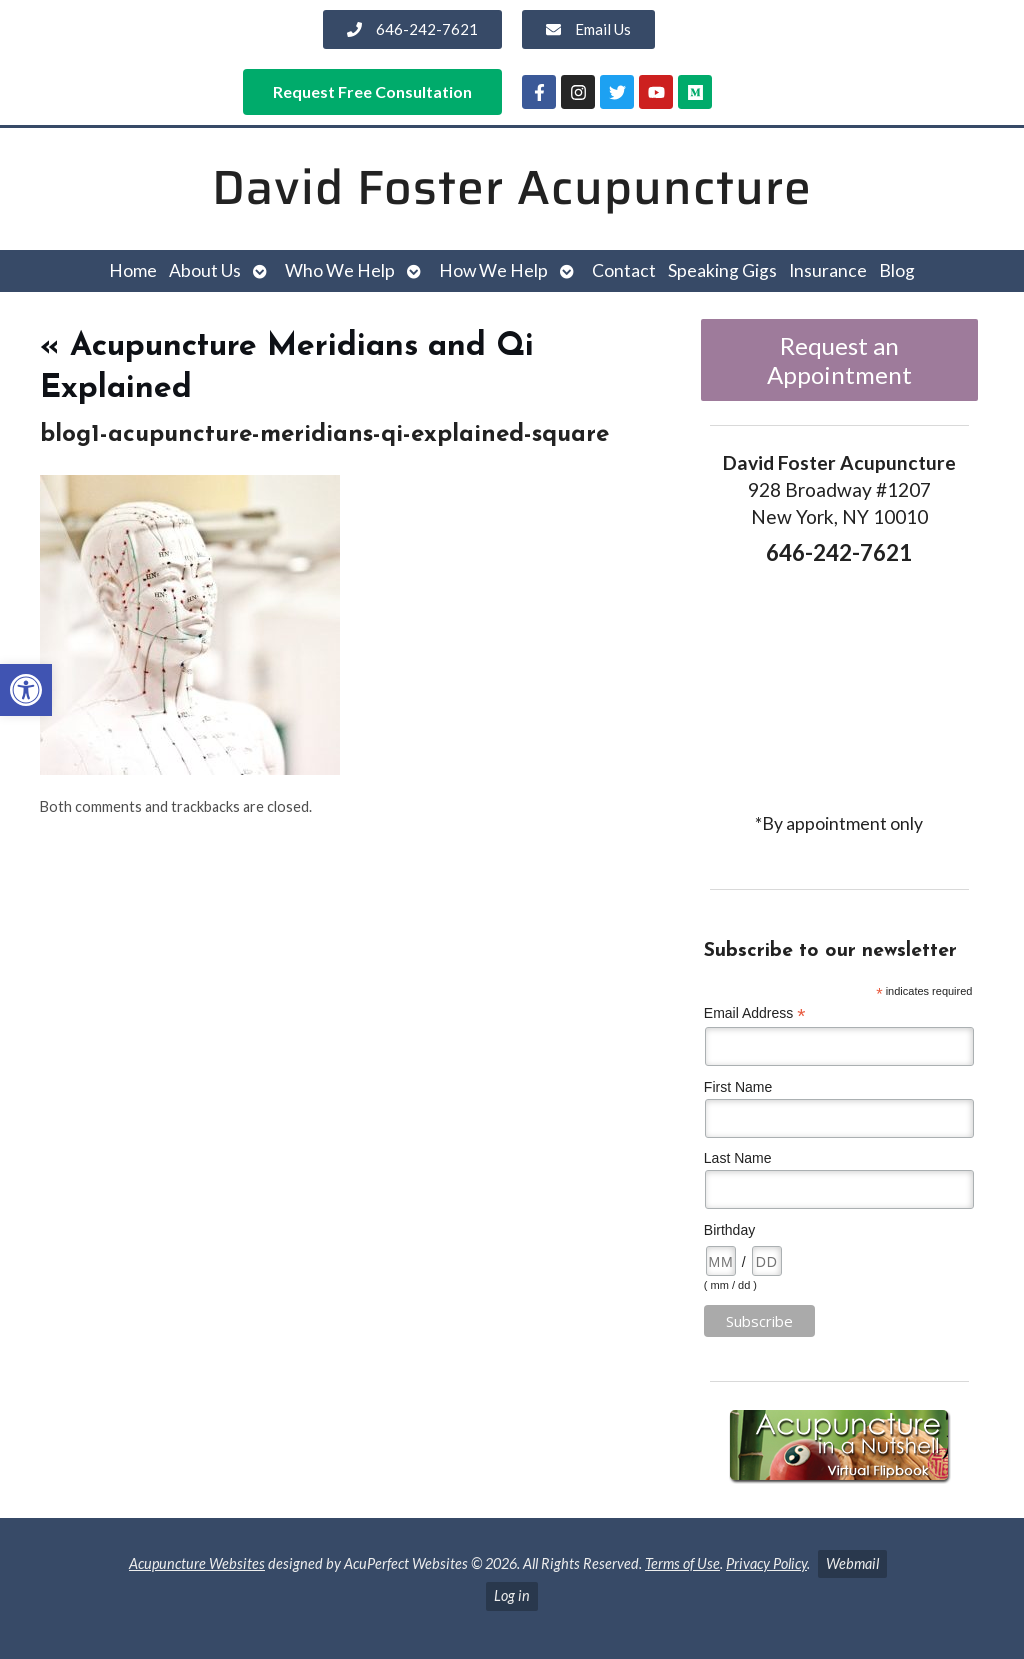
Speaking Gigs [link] (722, 270)
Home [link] (133, 270)
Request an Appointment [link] (839, 360)
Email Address (755, 1013)
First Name (738, 1087)
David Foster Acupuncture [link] (512, 187)
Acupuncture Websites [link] (197, 1563)
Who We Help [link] (340, 270)
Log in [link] (512, 1595)
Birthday (729, 1230)
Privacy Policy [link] (766, 1563)
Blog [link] (897, 270)
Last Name (738, 1158)
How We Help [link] (493, 270)
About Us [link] (205, 270)
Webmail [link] (852, 1563)
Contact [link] (624, 270)
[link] (26, 690)
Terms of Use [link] (682, 1563)
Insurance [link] (828, 270)
